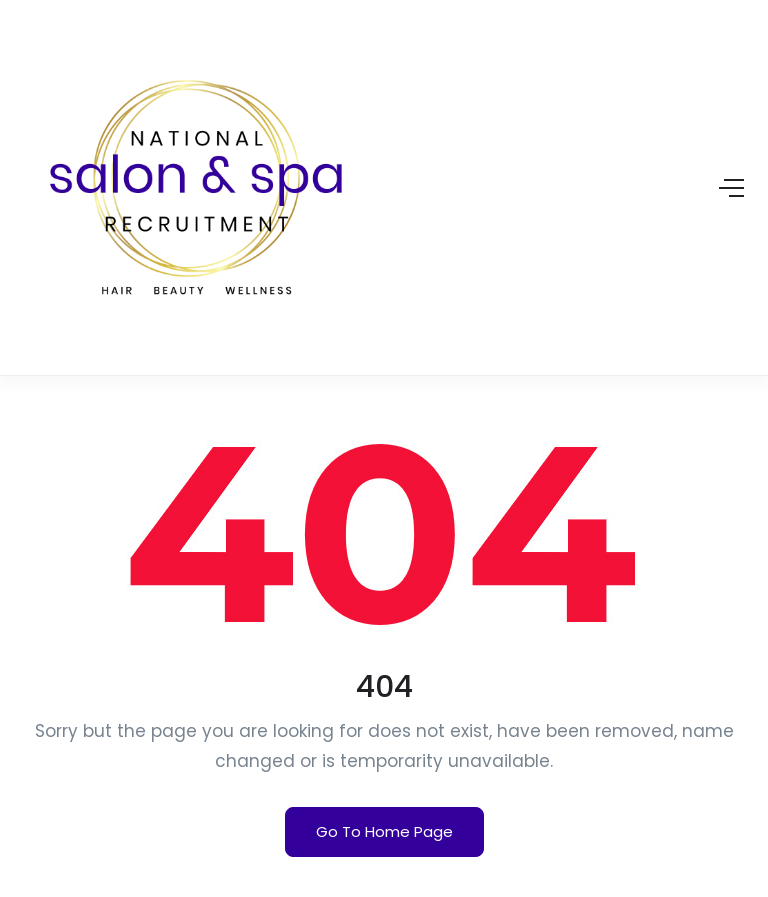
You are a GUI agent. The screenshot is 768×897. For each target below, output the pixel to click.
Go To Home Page (384, 831)
